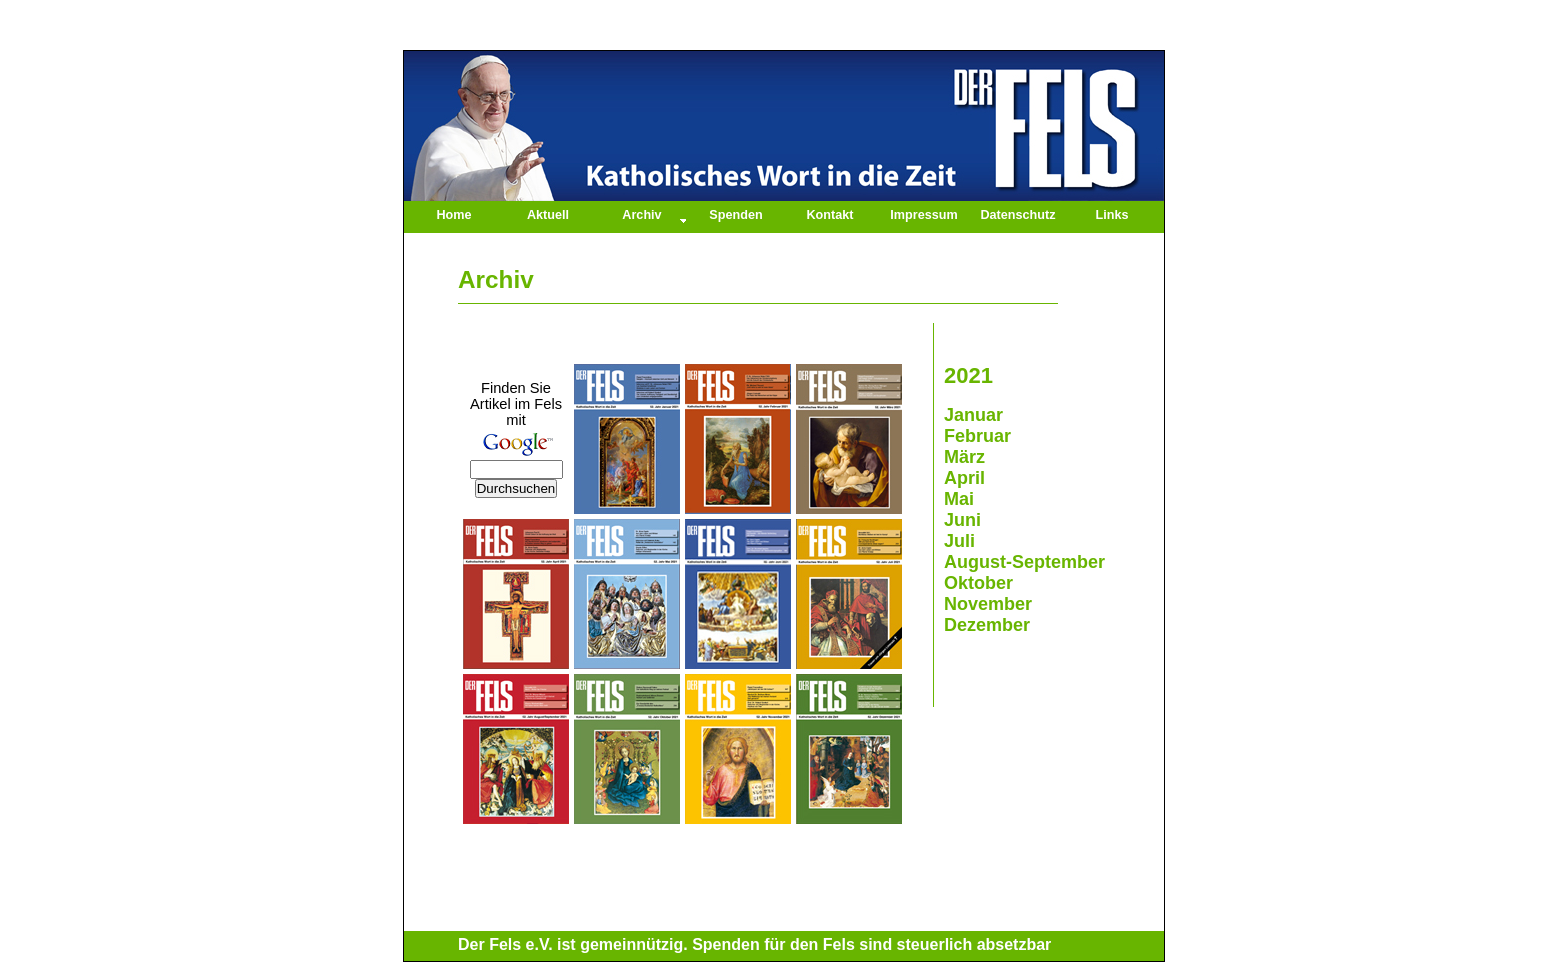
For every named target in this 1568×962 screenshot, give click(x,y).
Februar (977, 436)
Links (1112, 215)
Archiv (641, 215)
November (988, 604)
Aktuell (548, 215)
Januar (973, 415)
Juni (962, 520)
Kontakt (830, 215)
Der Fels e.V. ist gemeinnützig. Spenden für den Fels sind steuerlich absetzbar (754, 944)
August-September (1024, 562)
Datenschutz (1017, 215)
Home (453, 215)
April (964, 478)
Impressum (923, 215)
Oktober (978, 583)
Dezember (987, 625)
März (964, 457)
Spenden (735, 215)
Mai (959, 499)
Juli (959, 541)
